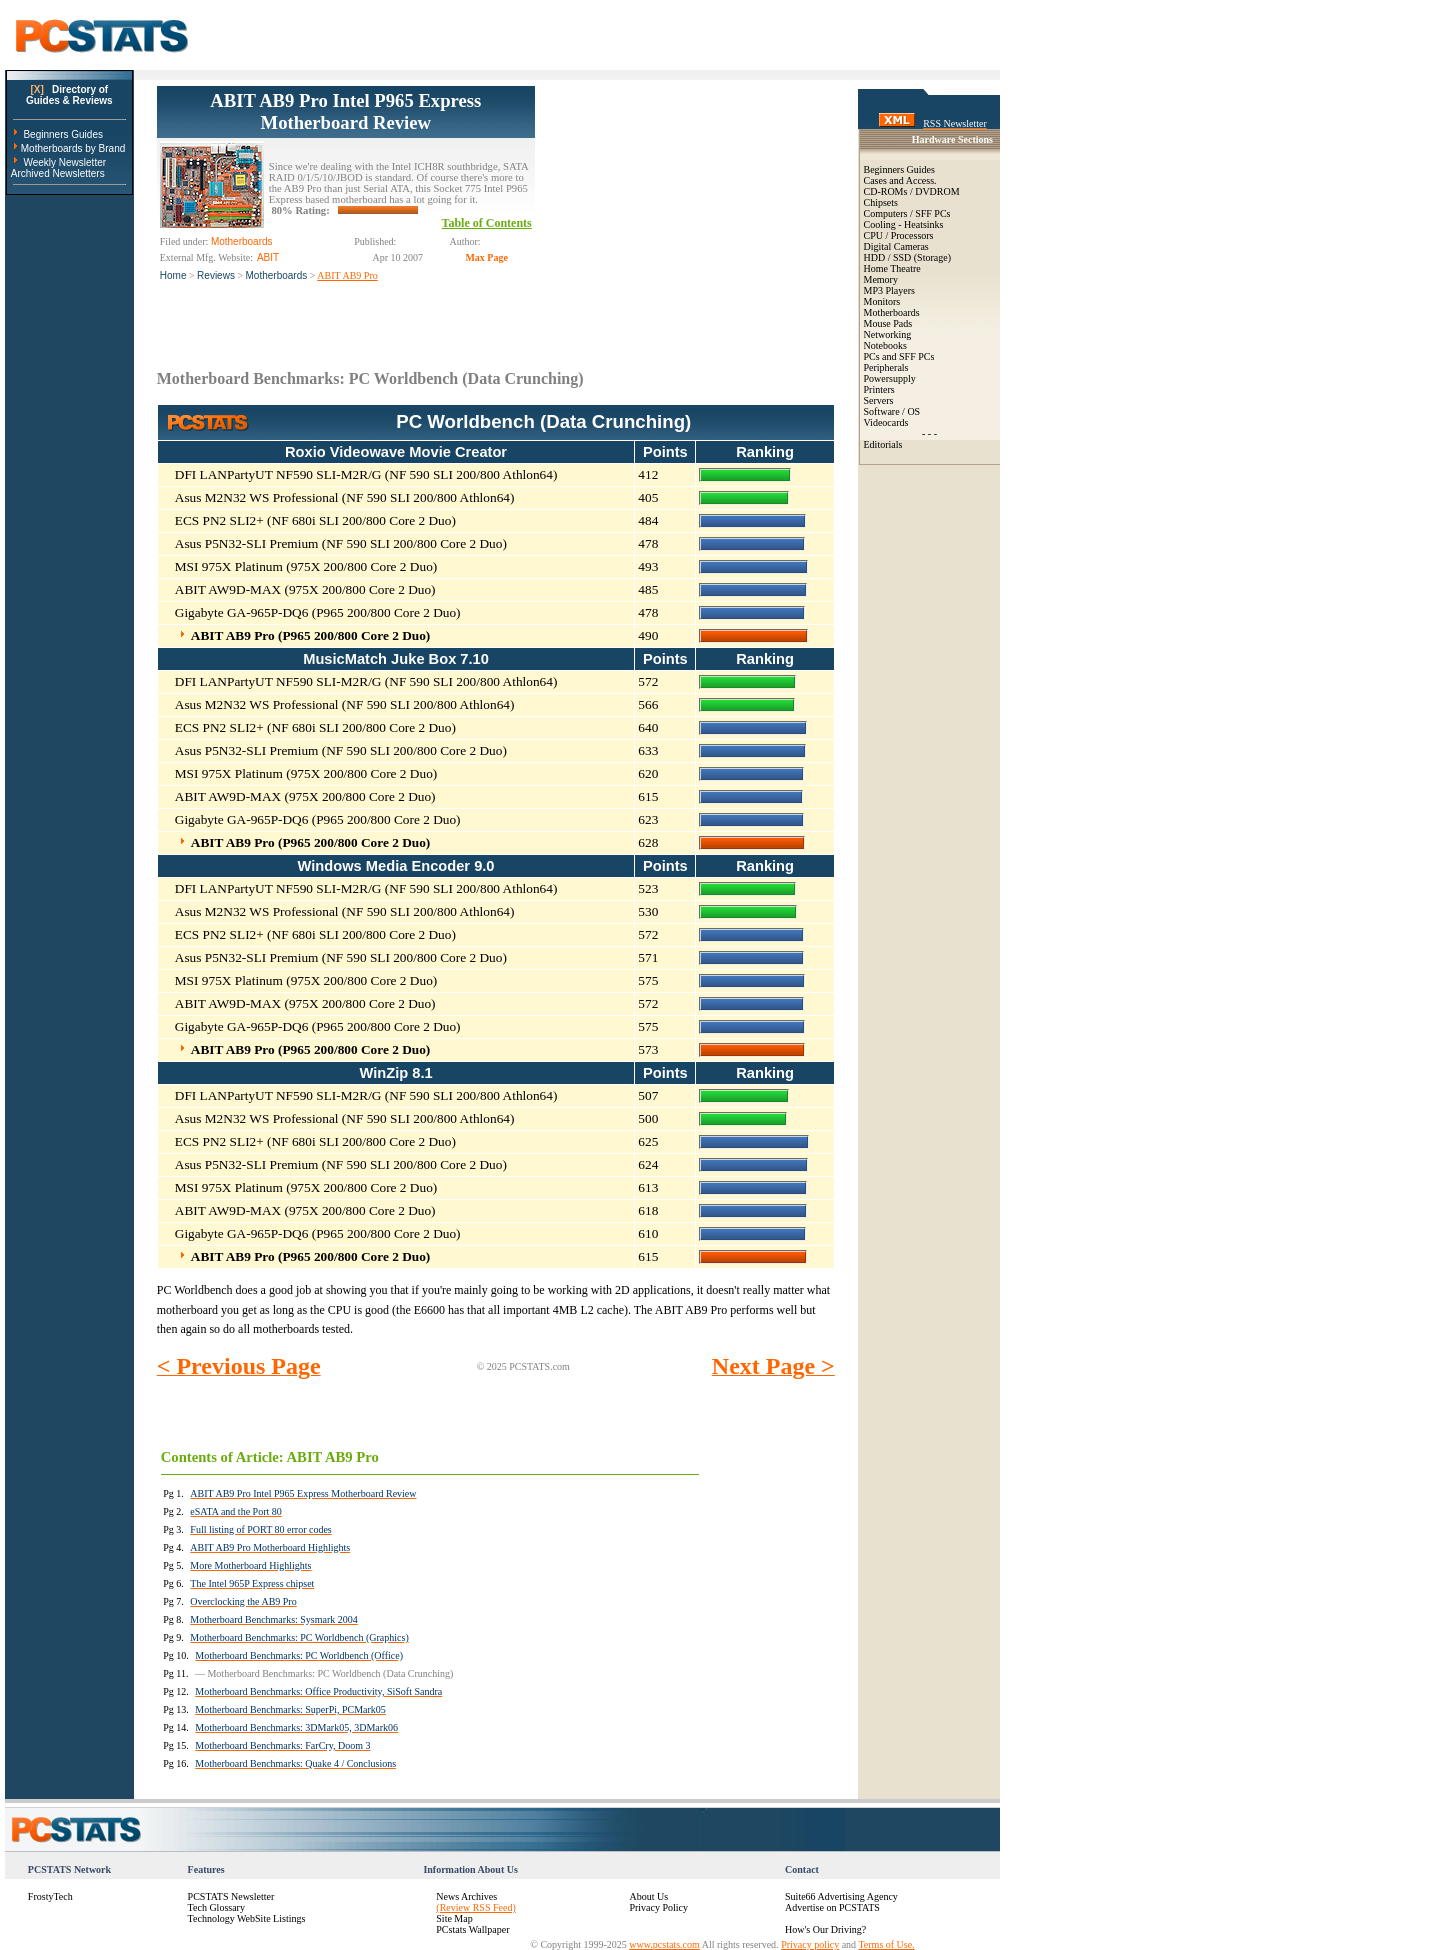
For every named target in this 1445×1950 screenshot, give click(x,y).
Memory (881, 279)
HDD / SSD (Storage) (908, 257)
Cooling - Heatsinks (904, 224)
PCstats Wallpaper (472, 1929)
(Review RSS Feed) (475, 1907)
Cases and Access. (900, 180)
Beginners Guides (63, 134)
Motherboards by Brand (73, 148)
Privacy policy (810, 1944)
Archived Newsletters (58, 173)
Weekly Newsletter (64, 162)
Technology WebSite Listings (247, 1918)
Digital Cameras (896, 246)
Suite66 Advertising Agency (841, 1896)
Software (882, 411)
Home (173, 275)
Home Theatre (892, 268)
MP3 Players (889, 290)
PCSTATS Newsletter (231, 1896)
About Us (648, 1896)
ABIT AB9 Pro (347, 275)
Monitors (882, 301)
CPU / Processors (899, 235)
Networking (888, 334)
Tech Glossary (216, 1907)
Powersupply (890, 378)
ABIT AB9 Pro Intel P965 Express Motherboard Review (345, 111)
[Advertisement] (685, 211)
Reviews (216, 275)
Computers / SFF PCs (907, 213)
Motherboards (277, 275)
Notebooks (885, 345)
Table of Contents (487, 223)
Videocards (886, 422)
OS (913, 411)
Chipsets (881, 202)
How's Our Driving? (825, 1929)
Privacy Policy (658, 1907)
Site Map (454, 1918)
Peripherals (886, 367)
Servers (879, 400)
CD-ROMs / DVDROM (912, 191)
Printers (879, 389)
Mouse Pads (888, 323)
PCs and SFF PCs (899, 356)
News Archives (466, 1896)
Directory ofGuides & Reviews (69, 95)
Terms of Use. (886, 1944)
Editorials (883, 444)
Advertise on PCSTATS (832, 1907)
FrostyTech (50, 1896)
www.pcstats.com (664, 1944)
